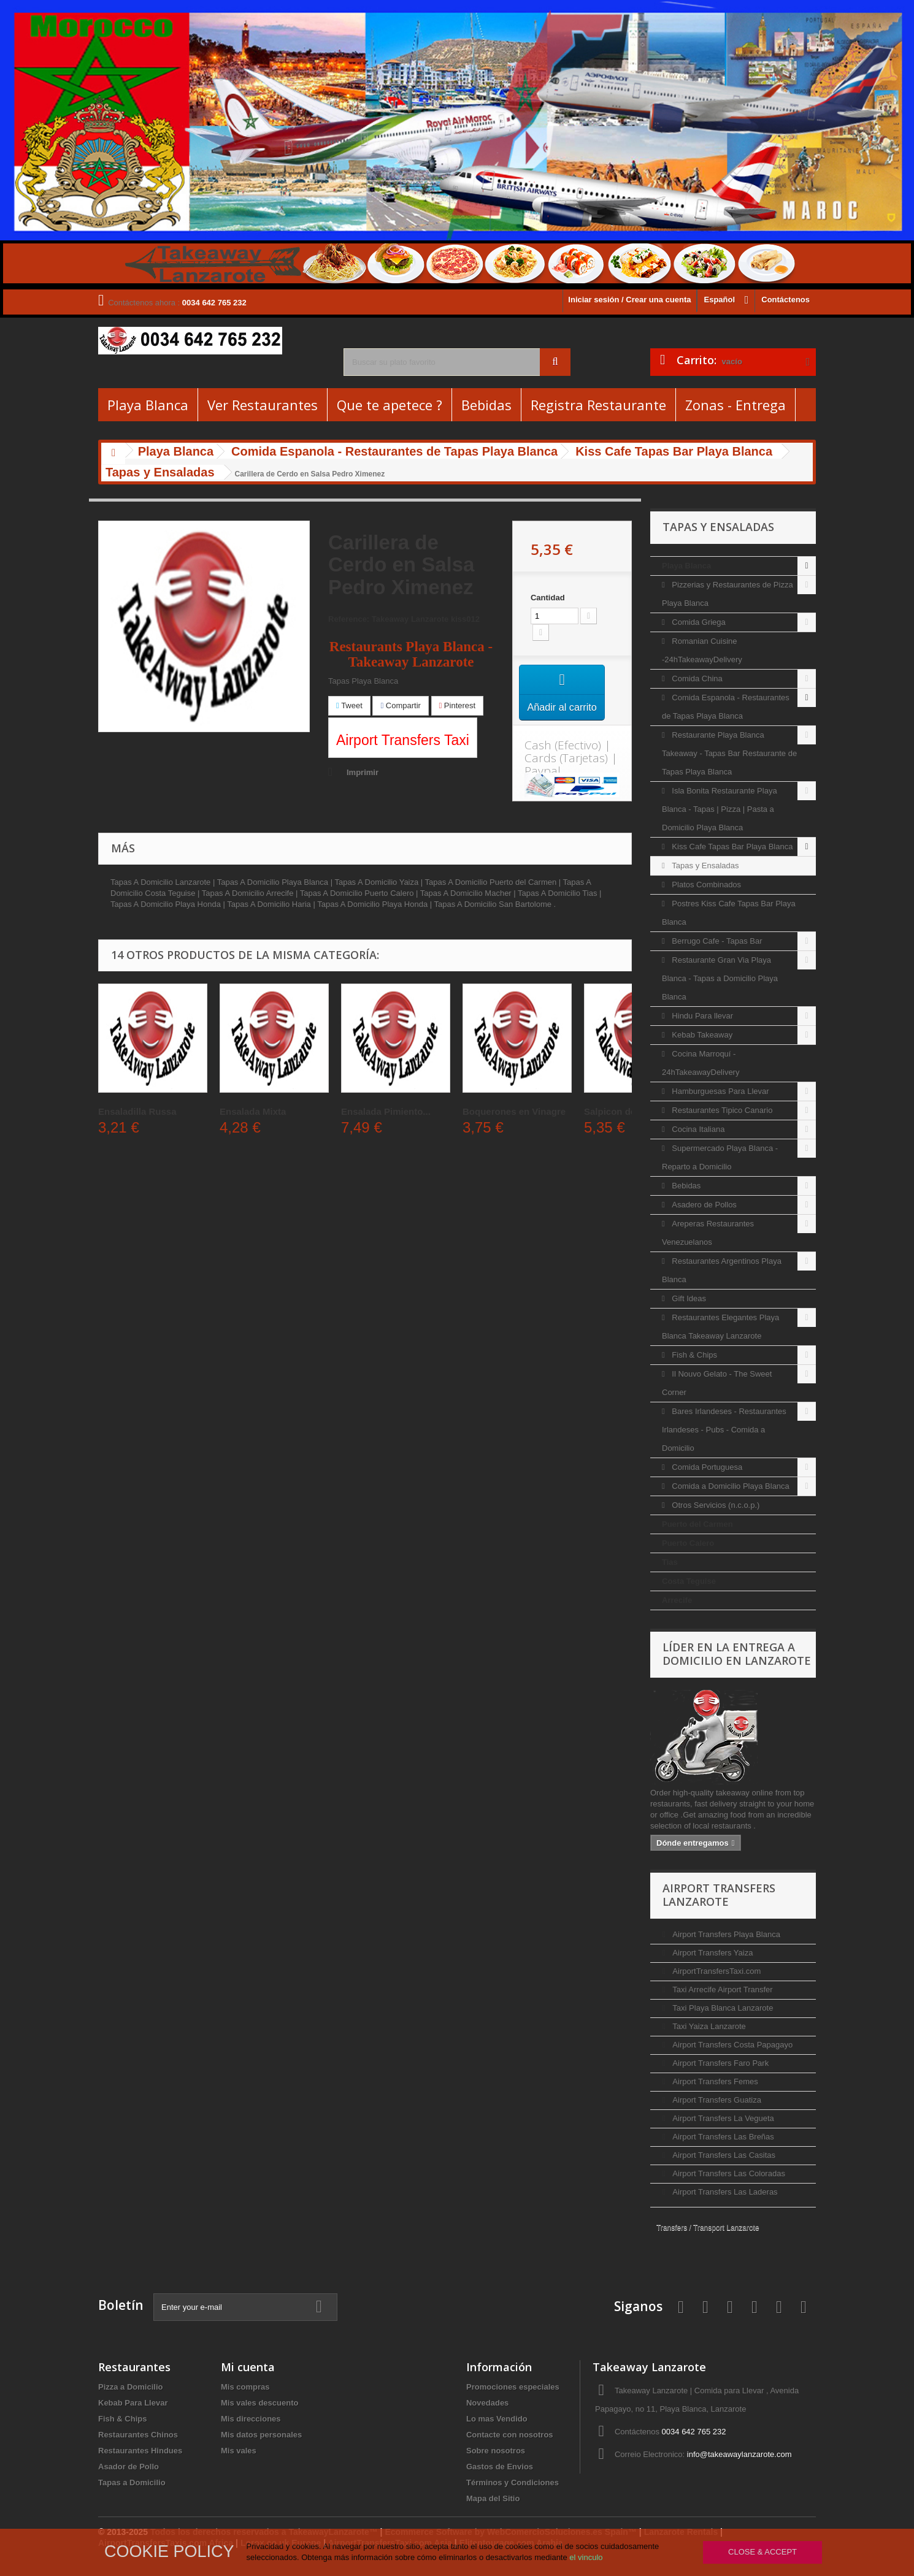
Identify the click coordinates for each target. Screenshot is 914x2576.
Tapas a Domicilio (132, 2482)
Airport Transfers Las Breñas (722, 2136)
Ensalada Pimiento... (386, 1111)
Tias (670, 1562)
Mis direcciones (251, 2418)
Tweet (349, 705)
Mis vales (238, 2450)
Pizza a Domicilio (130, 2386)
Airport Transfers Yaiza (711, 1952)
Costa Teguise (689, 1581)
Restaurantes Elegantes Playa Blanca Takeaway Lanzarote (720, 1326)
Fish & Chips (693, 1354)
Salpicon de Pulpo (624, 1111)
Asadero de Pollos (703, 1204)
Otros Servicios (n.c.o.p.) (715, 1505)
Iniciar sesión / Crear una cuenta (629, 299)
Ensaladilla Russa (137, 1111)
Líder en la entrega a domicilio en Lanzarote (736, 1654)
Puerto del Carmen (697, 1524)
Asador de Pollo (128, 2466)
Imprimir (362, 772)
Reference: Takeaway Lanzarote (388, 619)
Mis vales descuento (259, 2402)
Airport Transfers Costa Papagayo (731, 2044)
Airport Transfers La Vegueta (722, 2118)
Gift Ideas (688, 1298)
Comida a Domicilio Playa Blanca (729, 1486)
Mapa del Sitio (493, 2498)
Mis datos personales (261, 2434)
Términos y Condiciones (512, 2482)
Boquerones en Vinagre (514, 1111)
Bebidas (486, 404)
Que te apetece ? (389, 404)
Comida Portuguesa (706, 1467)
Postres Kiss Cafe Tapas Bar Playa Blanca (729, 913)
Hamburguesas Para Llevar (719, 1091)
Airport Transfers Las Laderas (724, 2191)
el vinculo (585, 2557)
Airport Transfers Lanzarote (718, 1895)
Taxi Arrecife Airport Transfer (721, 1989)
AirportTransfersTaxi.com (715, 1971)
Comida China (696, 678)
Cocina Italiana (697, 1129)
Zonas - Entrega (735, 404)
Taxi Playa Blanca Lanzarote (722, 2007)
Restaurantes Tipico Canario (721, 1110)
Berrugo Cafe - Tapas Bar (716, 941)
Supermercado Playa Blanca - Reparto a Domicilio (720, 1157)
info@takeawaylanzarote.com (739, 2454)
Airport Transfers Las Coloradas (727, 2173)
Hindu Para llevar (701, 1015)
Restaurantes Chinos (138, 2434)
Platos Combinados (705, 884)
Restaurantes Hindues (140, 2450)
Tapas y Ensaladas (704, 865)
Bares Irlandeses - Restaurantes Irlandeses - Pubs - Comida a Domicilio (724, 1430)
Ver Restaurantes (262, 404)
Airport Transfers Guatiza (715, 2099)
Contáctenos (785, 299)
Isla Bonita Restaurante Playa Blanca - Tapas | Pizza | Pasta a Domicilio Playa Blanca (719, 809)
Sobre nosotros (495, 2450)
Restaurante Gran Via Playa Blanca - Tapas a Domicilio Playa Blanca (720, 978)
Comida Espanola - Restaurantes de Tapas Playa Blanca (725, 706)
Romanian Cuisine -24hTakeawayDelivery (702, 650)
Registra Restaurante (598, 404)
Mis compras (245, 2386)
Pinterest (457, 705)
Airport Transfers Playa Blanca (725, 1934)
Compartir (400, 705)
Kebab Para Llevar (132, 2402)
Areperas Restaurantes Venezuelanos (708, 1233)
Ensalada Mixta (253, 1111)
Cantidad (548, 597)
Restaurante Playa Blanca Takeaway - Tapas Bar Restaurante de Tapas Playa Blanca (729, 753)
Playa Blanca (147, 404)
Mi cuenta (248, 2367)
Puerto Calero (688, 1543)
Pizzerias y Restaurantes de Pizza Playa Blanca (727, 594)
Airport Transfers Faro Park (719, 2063)
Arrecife (677, 1600)
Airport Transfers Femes (714, 2081)
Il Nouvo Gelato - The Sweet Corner (717, 1383)
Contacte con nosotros (509, 2434)
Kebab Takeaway (701, 1034)
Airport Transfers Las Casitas (722, 2155)
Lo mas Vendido (497, 2418)
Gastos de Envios (499, 2466)
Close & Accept (762, 2551)
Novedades (487, 2402)
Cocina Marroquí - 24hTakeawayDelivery (700, 1063)
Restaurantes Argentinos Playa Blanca (722, 1270)
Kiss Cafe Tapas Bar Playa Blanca (731, 846)
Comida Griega (698, 622)
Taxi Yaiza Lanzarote (708, 2026)
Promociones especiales (512, 2386)
